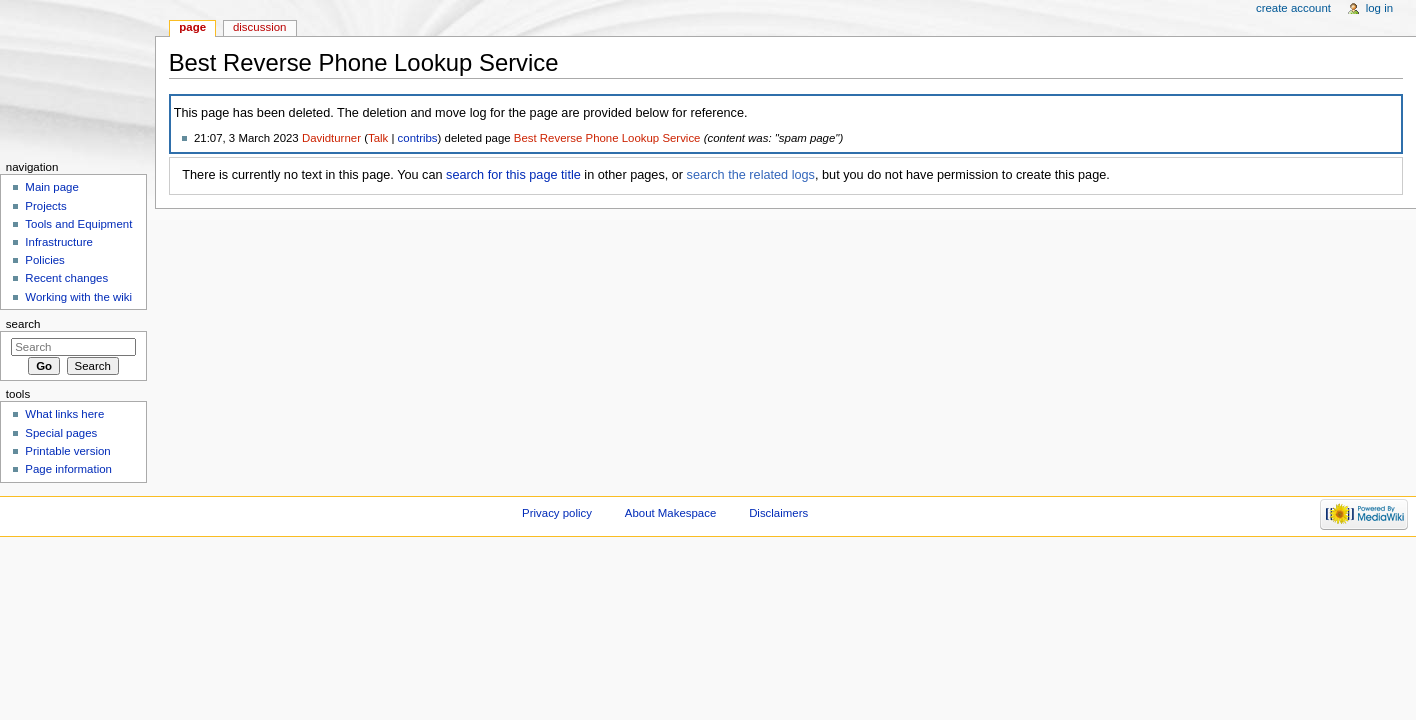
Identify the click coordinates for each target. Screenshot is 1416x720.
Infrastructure (58, 242)
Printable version (67, 451)
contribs (418, 138)
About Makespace (670, 513)
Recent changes (66, 278)
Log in (1379, 8)
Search (23, 324)
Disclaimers (778, 513)
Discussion (259, 27)
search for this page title (513, 175)
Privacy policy (557, 513)
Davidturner (331, 138)
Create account (1293, 8)
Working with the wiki (78, 297)
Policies (44, 260)
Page (192, 27)
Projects (45, 206)
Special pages (61, 433)
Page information (68, 469)
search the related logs (751, 175)
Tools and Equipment (78, 224)
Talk (378, 138)
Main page (52, 187)
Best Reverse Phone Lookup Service (607, 138)
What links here (64, 414)
